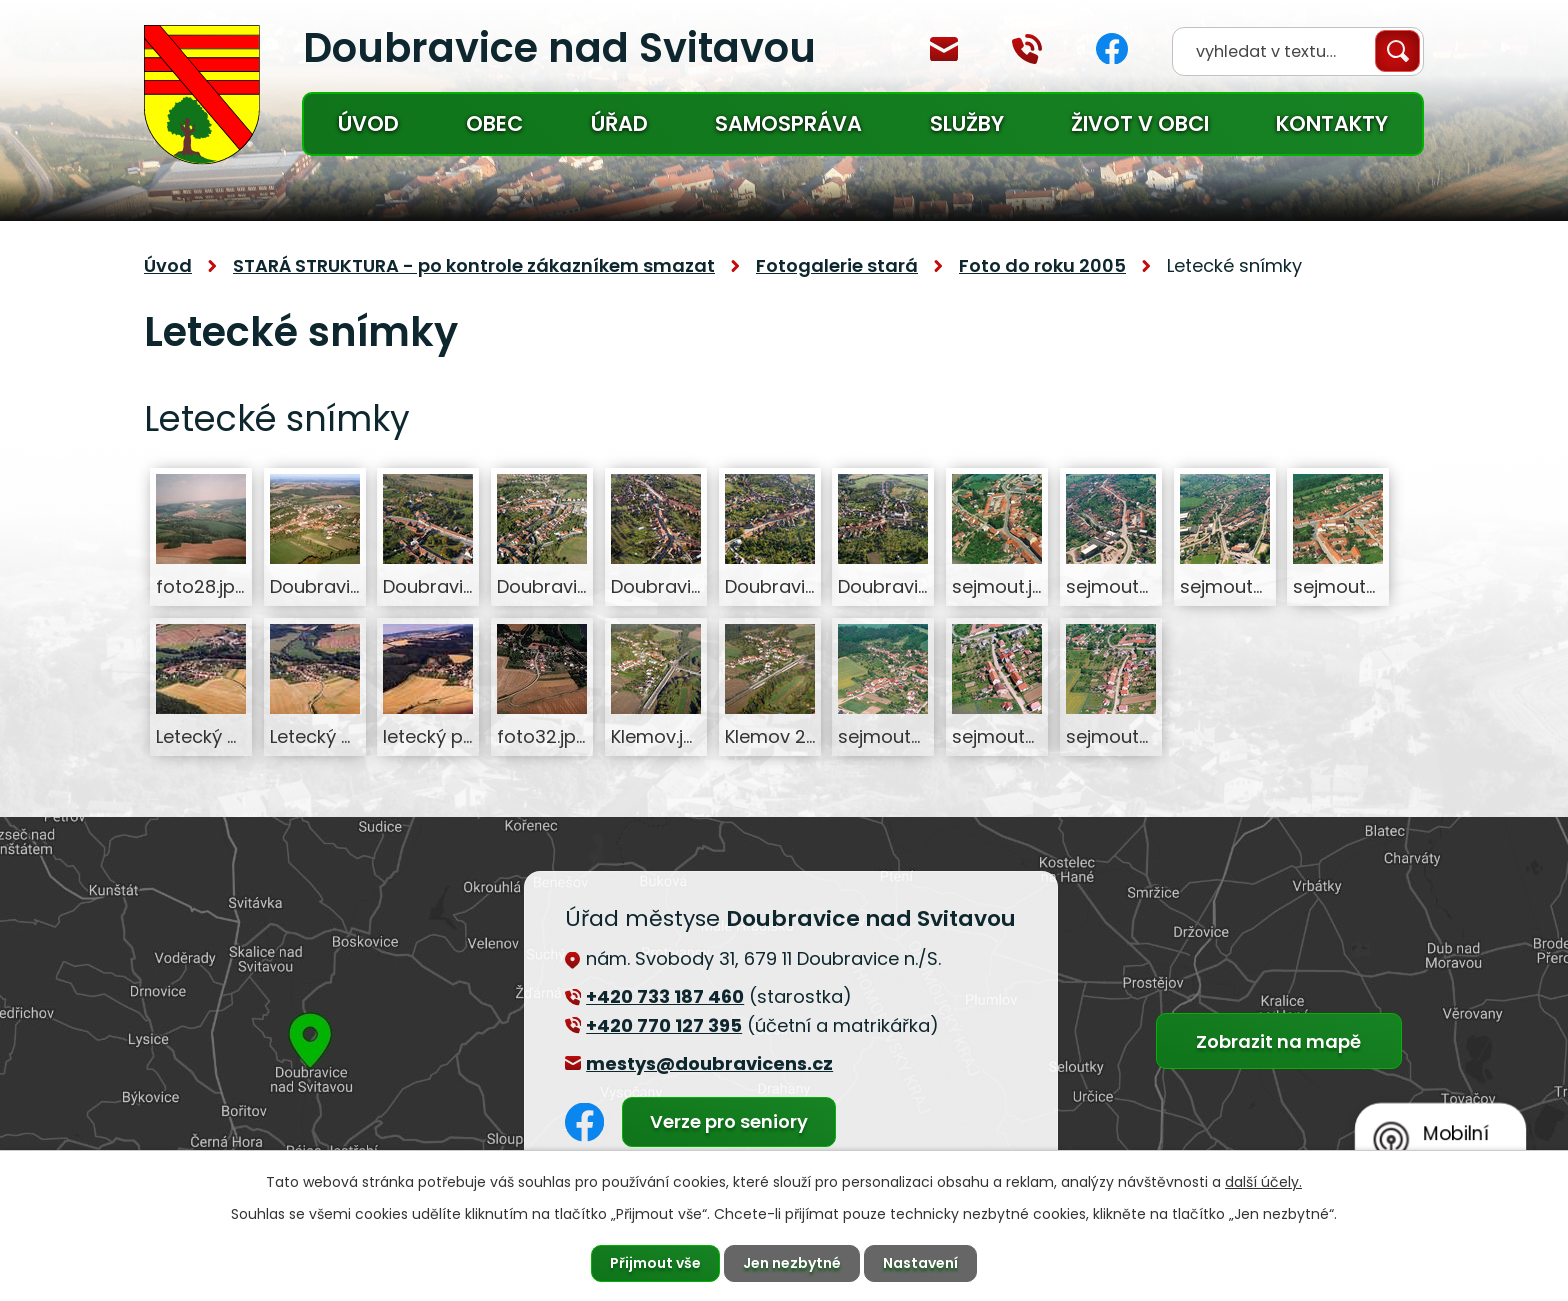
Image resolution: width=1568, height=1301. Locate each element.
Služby (967, 123)
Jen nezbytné (792, 1263)
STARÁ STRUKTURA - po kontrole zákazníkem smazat (474, 265)
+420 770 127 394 (1027, 49)
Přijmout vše (655, 1263)
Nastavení (920, 1263)
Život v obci (1140, 123)
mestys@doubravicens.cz (944, 49)
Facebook (1112, 48)
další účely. (1263, 1182)
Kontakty (1332, 123)
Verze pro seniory (729, 1121)
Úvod (368, 123)
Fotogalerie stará (837, 265)
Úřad (619, 123)
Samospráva (788, 123)
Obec (494, 123)
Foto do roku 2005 (1042, 265)
